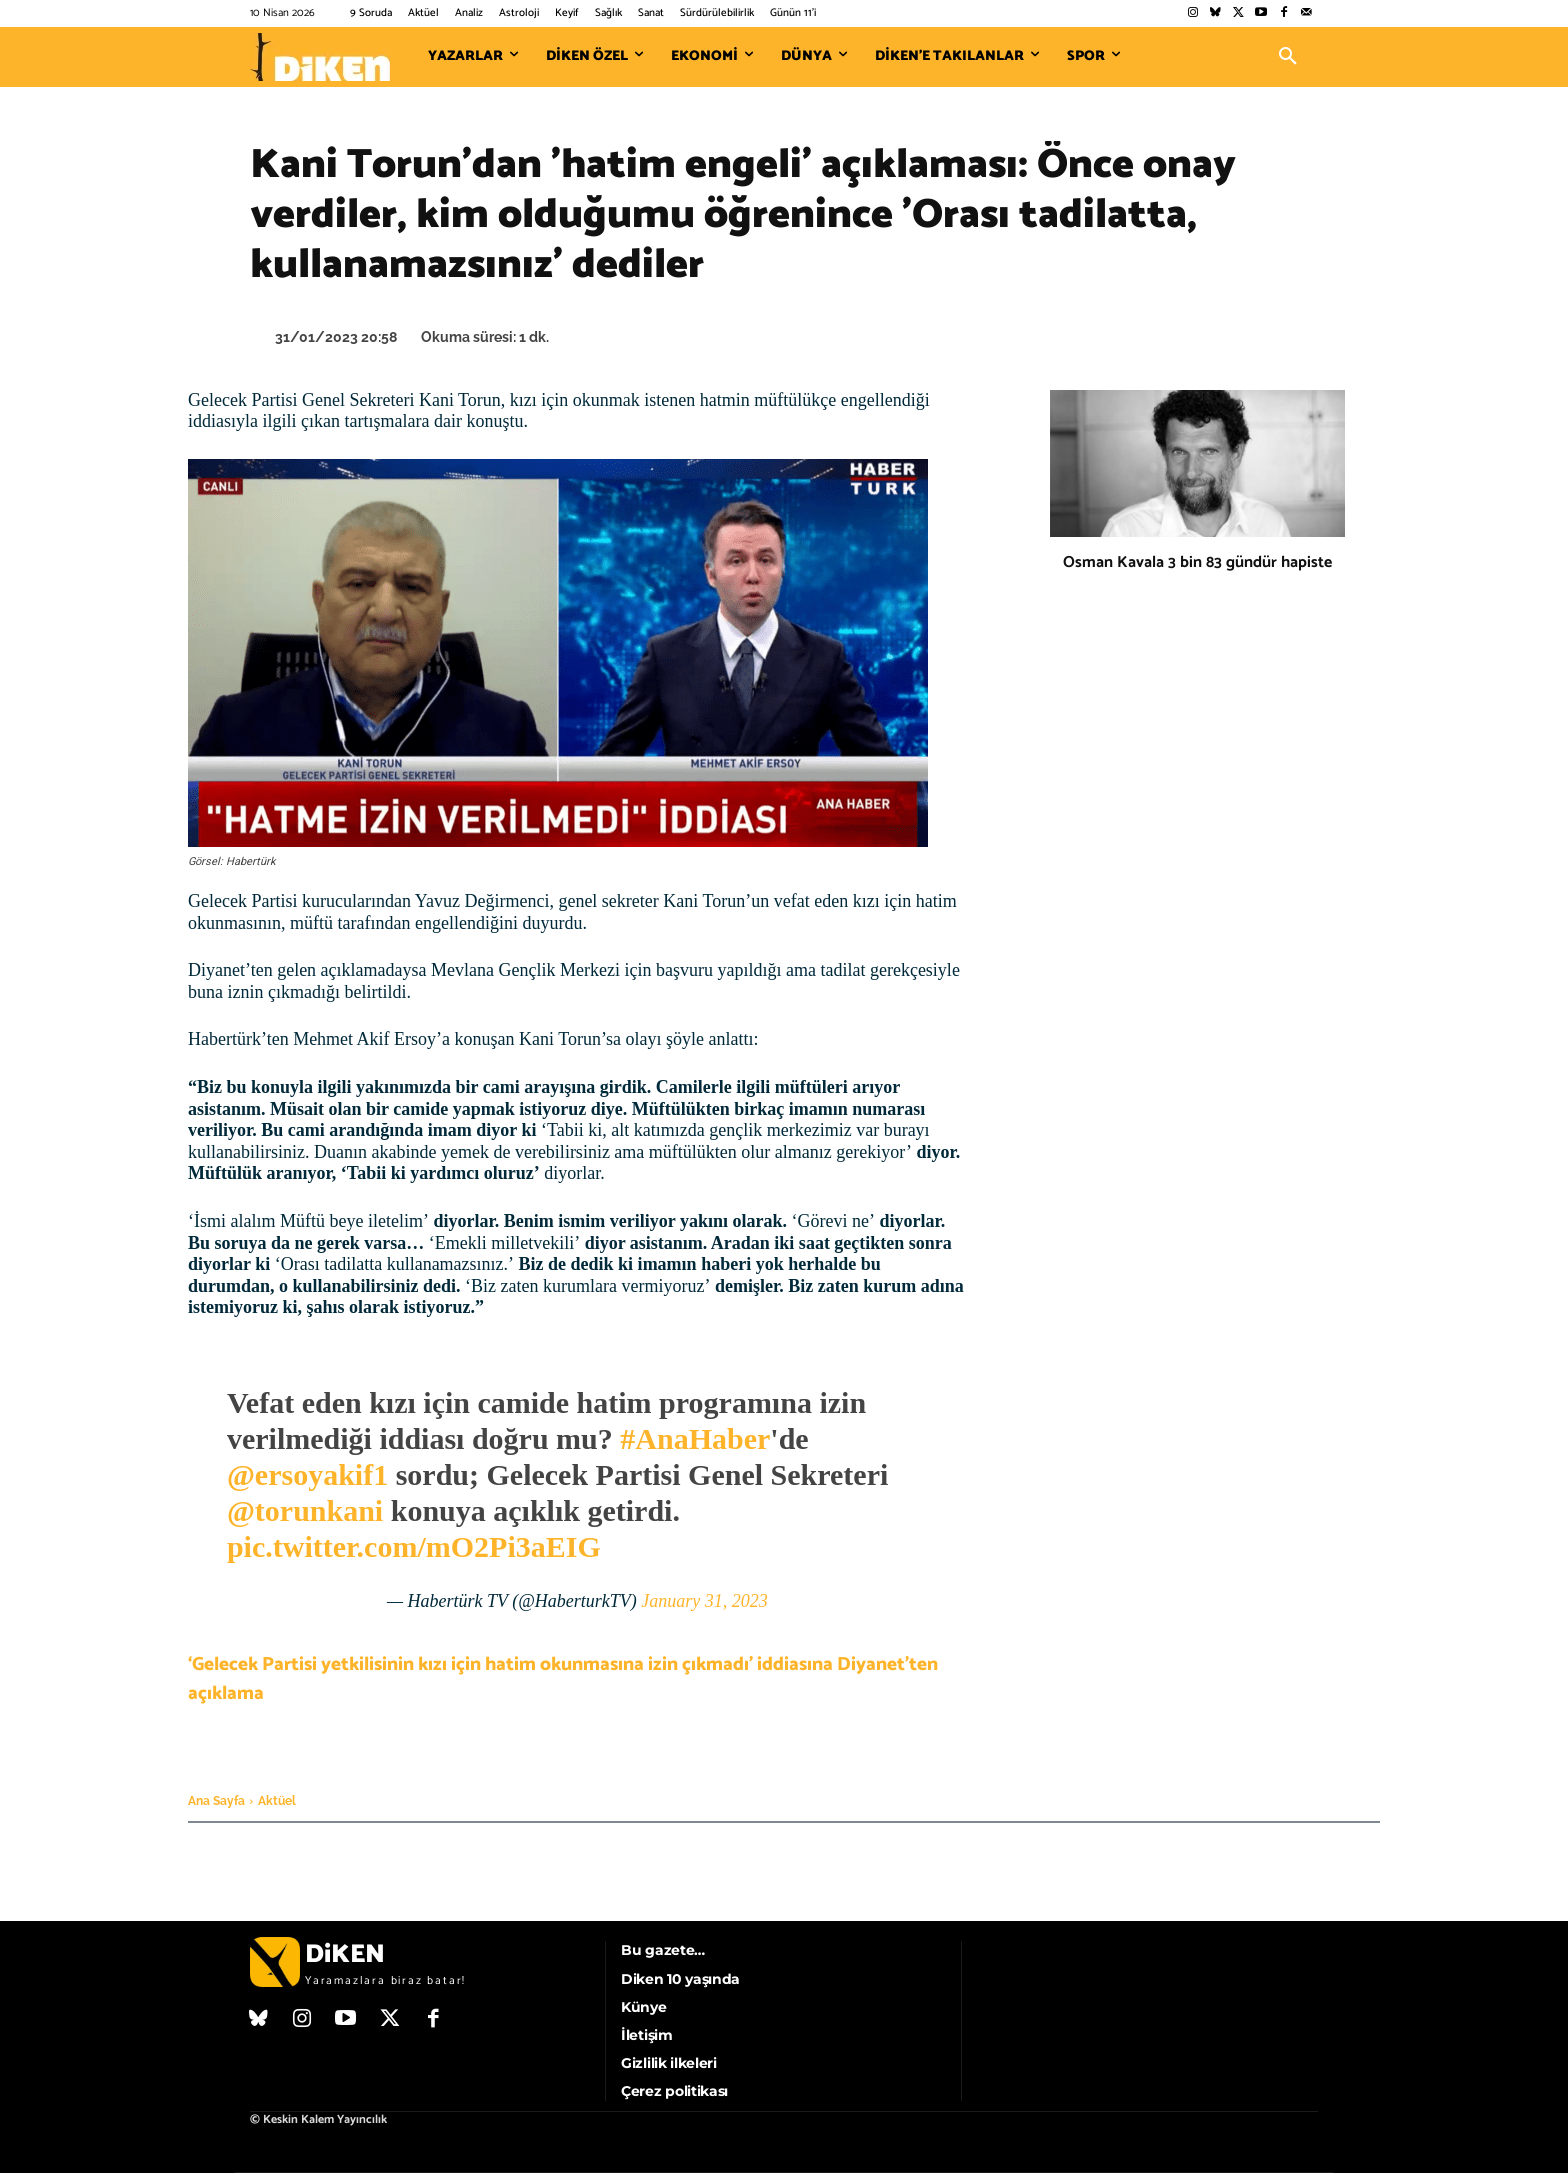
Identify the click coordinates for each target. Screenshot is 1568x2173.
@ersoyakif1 (307, 1474)
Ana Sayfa (216, 1801)
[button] (1288, 57)
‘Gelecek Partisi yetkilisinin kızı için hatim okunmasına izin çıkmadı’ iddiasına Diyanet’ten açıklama (563, 1679)
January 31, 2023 (704, 1601)
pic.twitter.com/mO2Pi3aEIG (414, 1546)
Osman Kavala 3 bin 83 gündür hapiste (1197, 562)
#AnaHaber (695, 1438)
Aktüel (277, 1801)
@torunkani (305, 1510)
